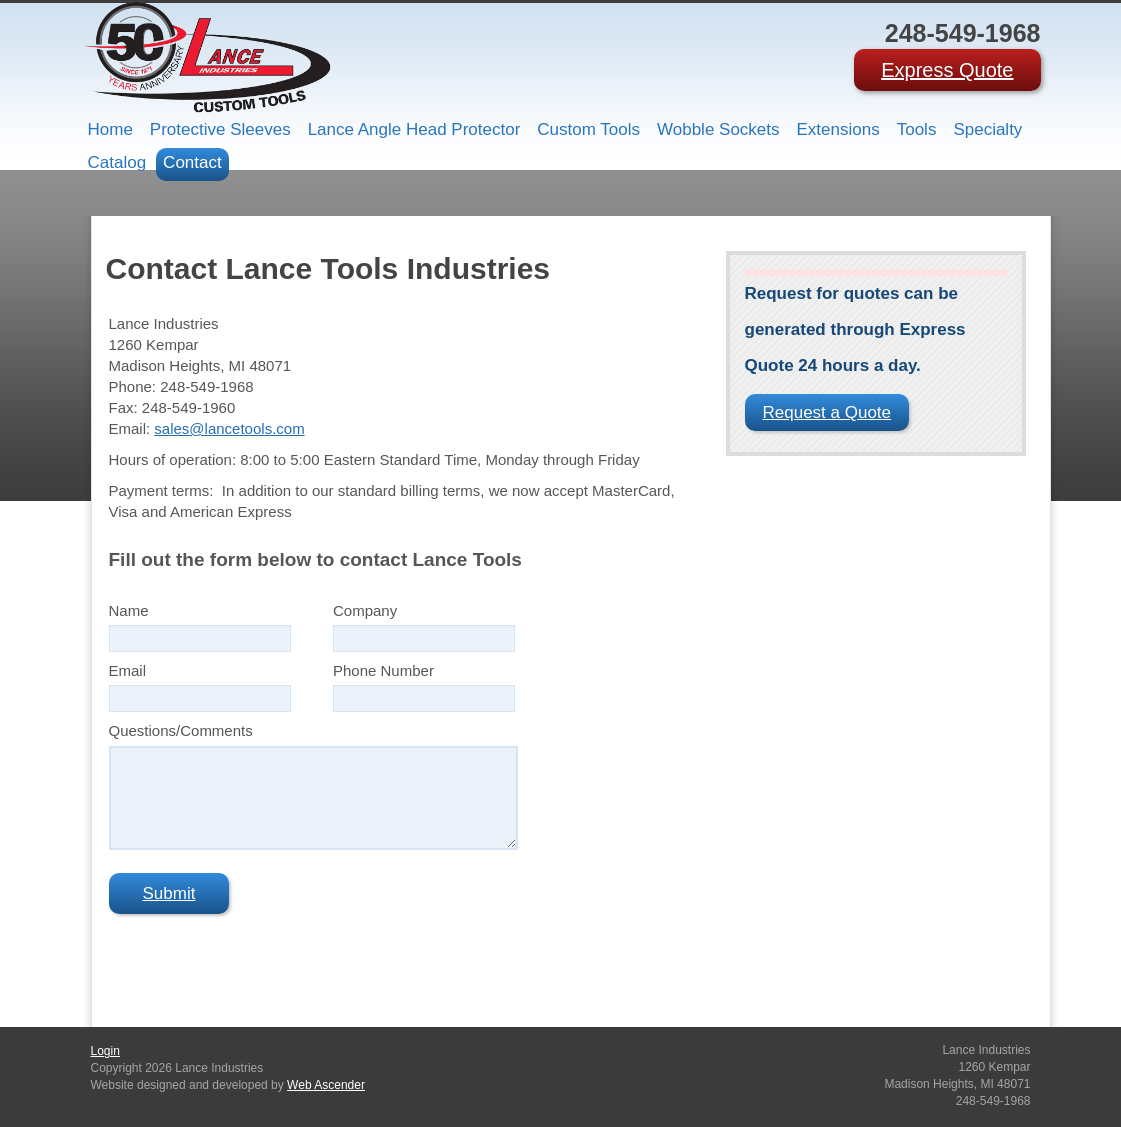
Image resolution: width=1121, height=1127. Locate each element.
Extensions (838, 129)
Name (129, 610)
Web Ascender (326, 1085)
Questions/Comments (181, 730)
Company (365, 610)
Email (128, 670)
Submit (169, 893)
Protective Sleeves (220, 129)
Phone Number (383, 670)
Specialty (987, 129)
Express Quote (947, 70)
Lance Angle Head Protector (414, 129)
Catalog (117, 162)
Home (110, 129)
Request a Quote (827, 412)
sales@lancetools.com (229, 428)
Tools (917, 129)
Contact (192, 162)
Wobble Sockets (718, 129)
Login (105, 1051)
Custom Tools (588, 129)
